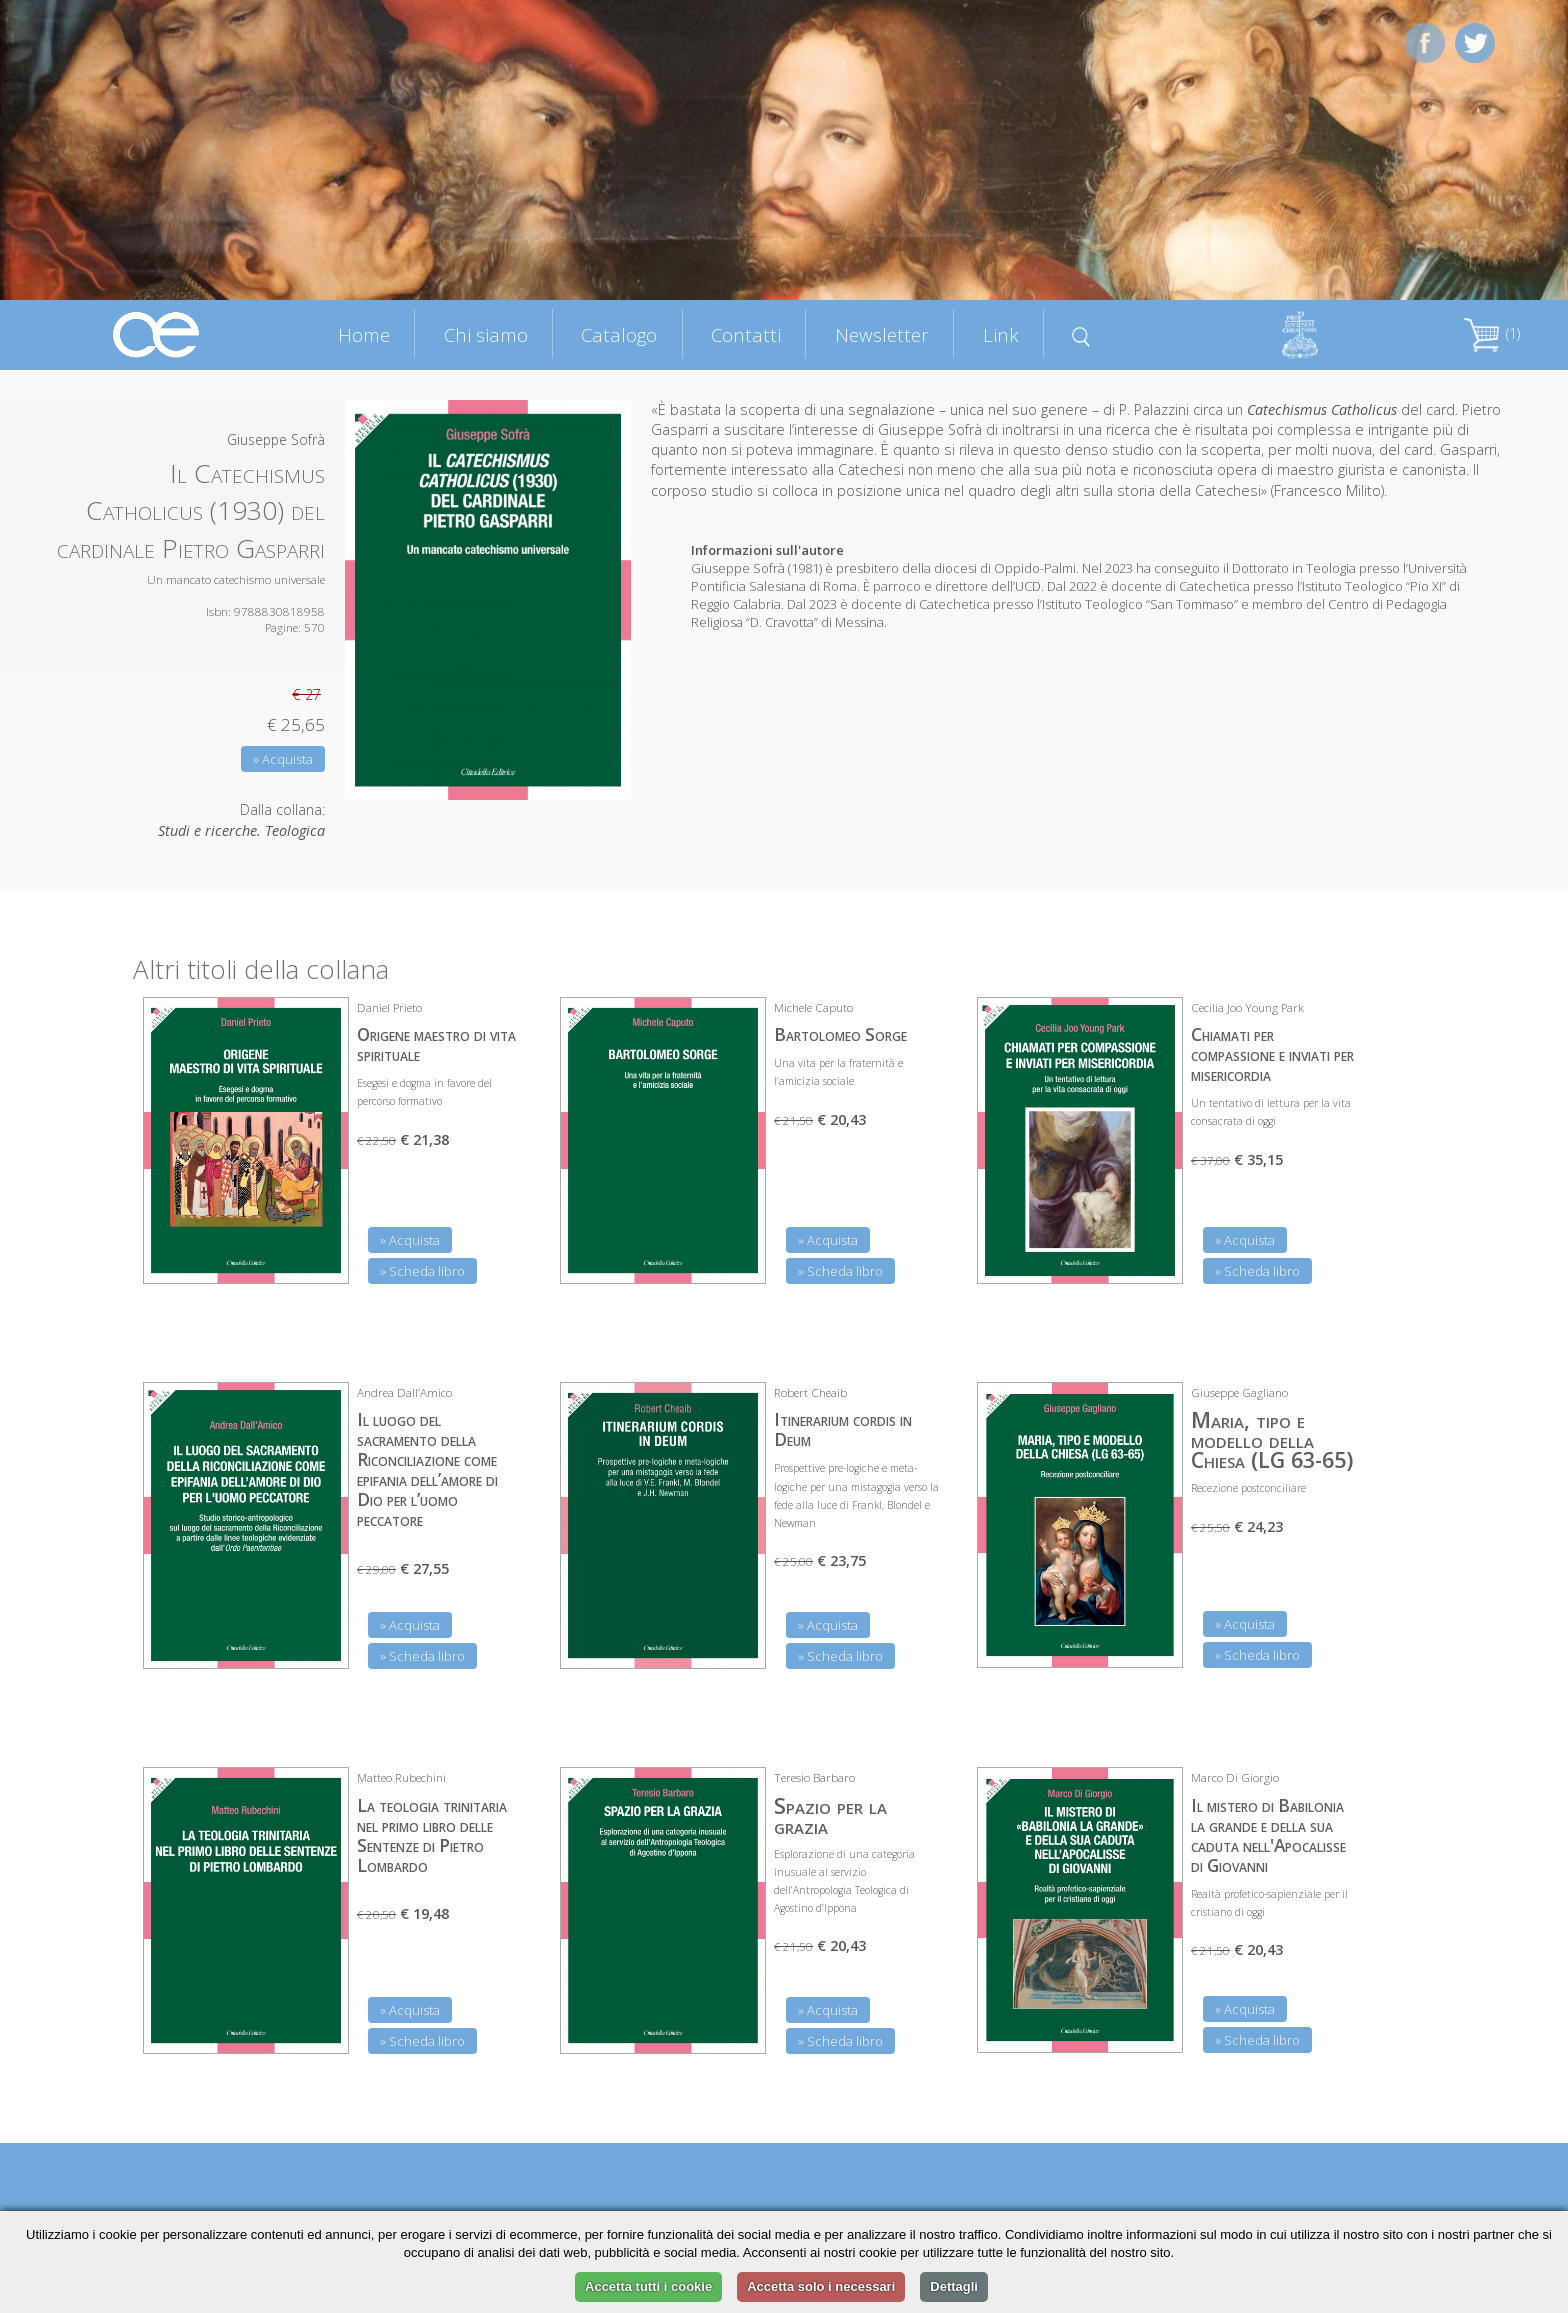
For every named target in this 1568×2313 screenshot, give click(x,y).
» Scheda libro (422, 1271)
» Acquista (283, 759)
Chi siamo (486, 334)
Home (364, 334)
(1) (1492, 333)
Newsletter (882, 334)
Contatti (746, 334)
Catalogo (619, 334)
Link (1001, 334)
